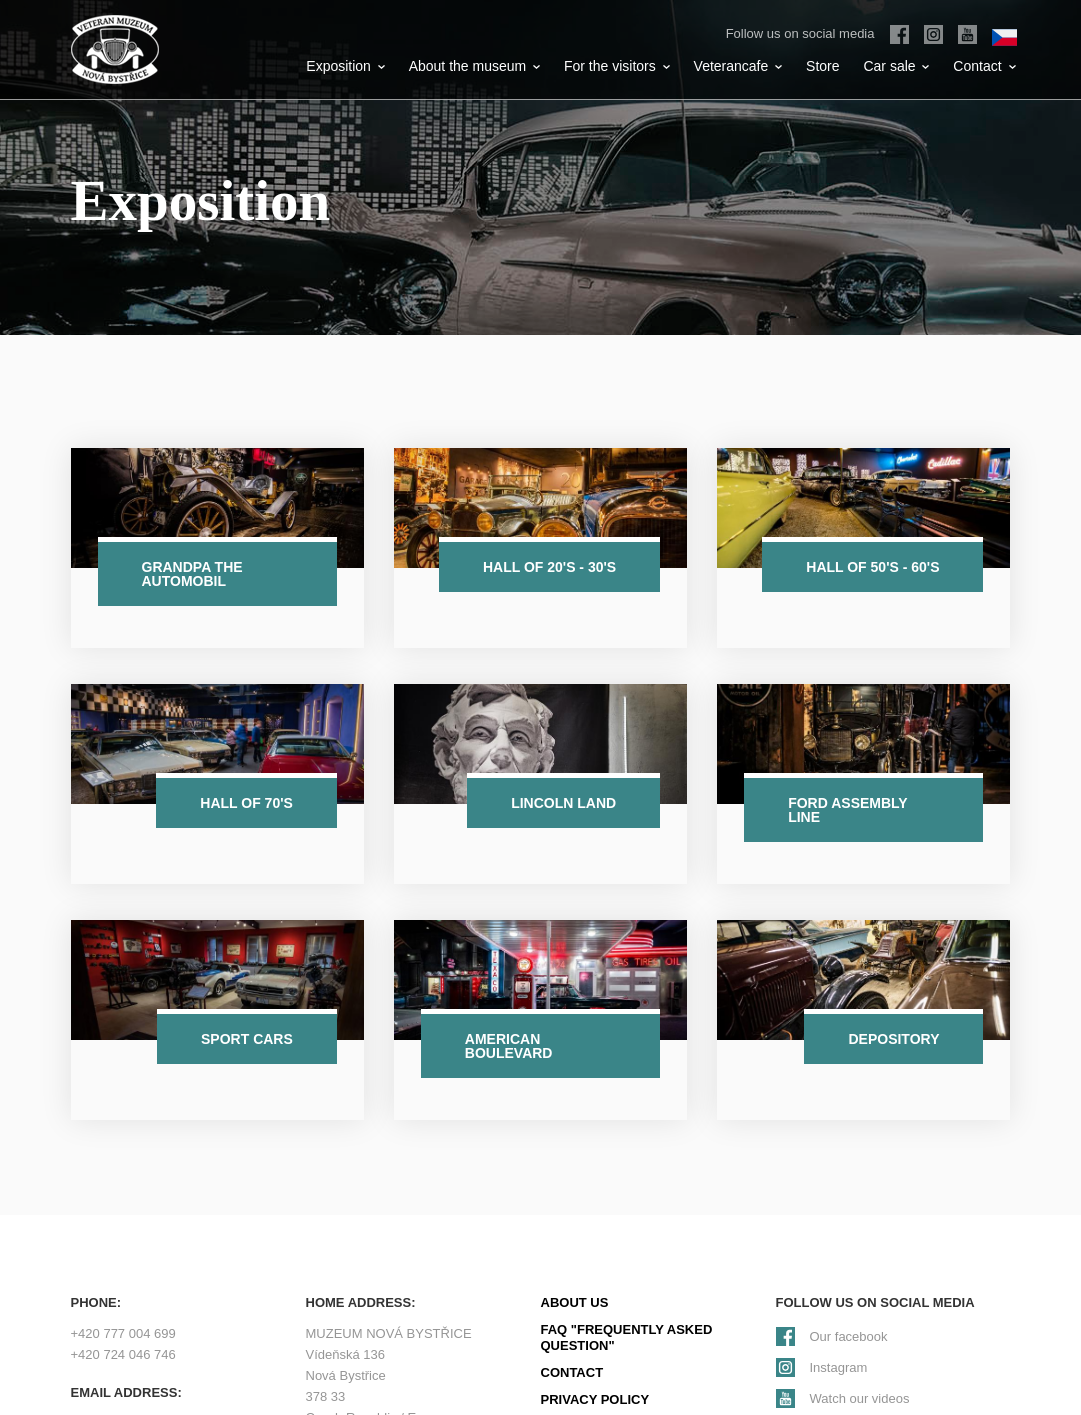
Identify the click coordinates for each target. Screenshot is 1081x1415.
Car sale (896, 66)
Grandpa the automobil (192, 574)
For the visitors (617, 66)
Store (822, 66)
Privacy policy (595, 1399)
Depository (893, 1039)
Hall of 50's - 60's (872, 567)
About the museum (474, 66)
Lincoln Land (563, 803)
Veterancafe (738, 66)
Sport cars (247, 1039)
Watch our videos (860, 1398)
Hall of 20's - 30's (549, 567)
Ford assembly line (848, 810)
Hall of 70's (246, 803)
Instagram (839, 1367)
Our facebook (849, 1336)
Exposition (345, 66)
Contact (984, 66)
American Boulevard (509, 1046)
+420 (123, 1333)
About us (575, 1302)
